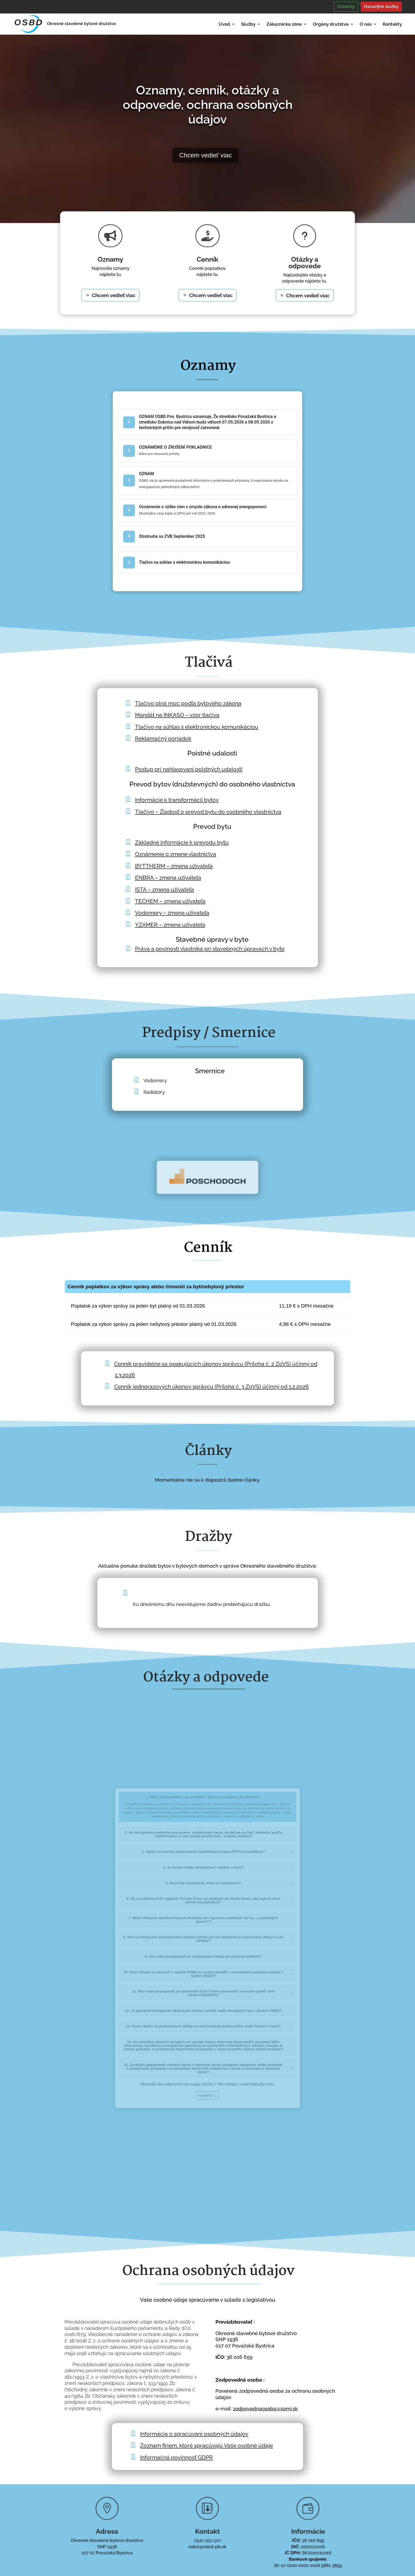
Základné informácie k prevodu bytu (182, 842)
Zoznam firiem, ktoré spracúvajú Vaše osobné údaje (206, 2445)
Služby (248, 24)
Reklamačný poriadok (163, 738)
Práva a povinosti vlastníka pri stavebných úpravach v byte (210, 948)
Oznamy (346, 6)
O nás (366, 24)
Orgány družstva (331, 24)
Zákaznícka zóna (284, 24)
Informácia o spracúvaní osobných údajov (194, 2434)
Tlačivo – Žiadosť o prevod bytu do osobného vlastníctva (208, 811)
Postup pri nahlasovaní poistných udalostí (188, 769)
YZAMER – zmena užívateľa (170, 924)
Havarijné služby (381, 6)
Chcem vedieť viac (197, 155)
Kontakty (392, 24)
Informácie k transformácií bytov (177, 800)
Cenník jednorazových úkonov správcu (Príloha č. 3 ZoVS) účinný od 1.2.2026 (211, 1386)
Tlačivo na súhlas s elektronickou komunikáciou (196, 726)
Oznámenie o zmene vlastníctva (175, 854)
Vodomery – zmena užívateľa (172, 912)
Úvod (224, 24)
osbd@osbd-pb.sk (207, 2546)
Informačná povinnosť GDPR (176, 2457)
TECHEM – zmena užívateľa (170, 901)
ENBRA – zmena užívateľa (168, 877)
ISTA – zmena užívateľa (164, 889)
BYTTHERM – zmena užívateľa (174, 866)
